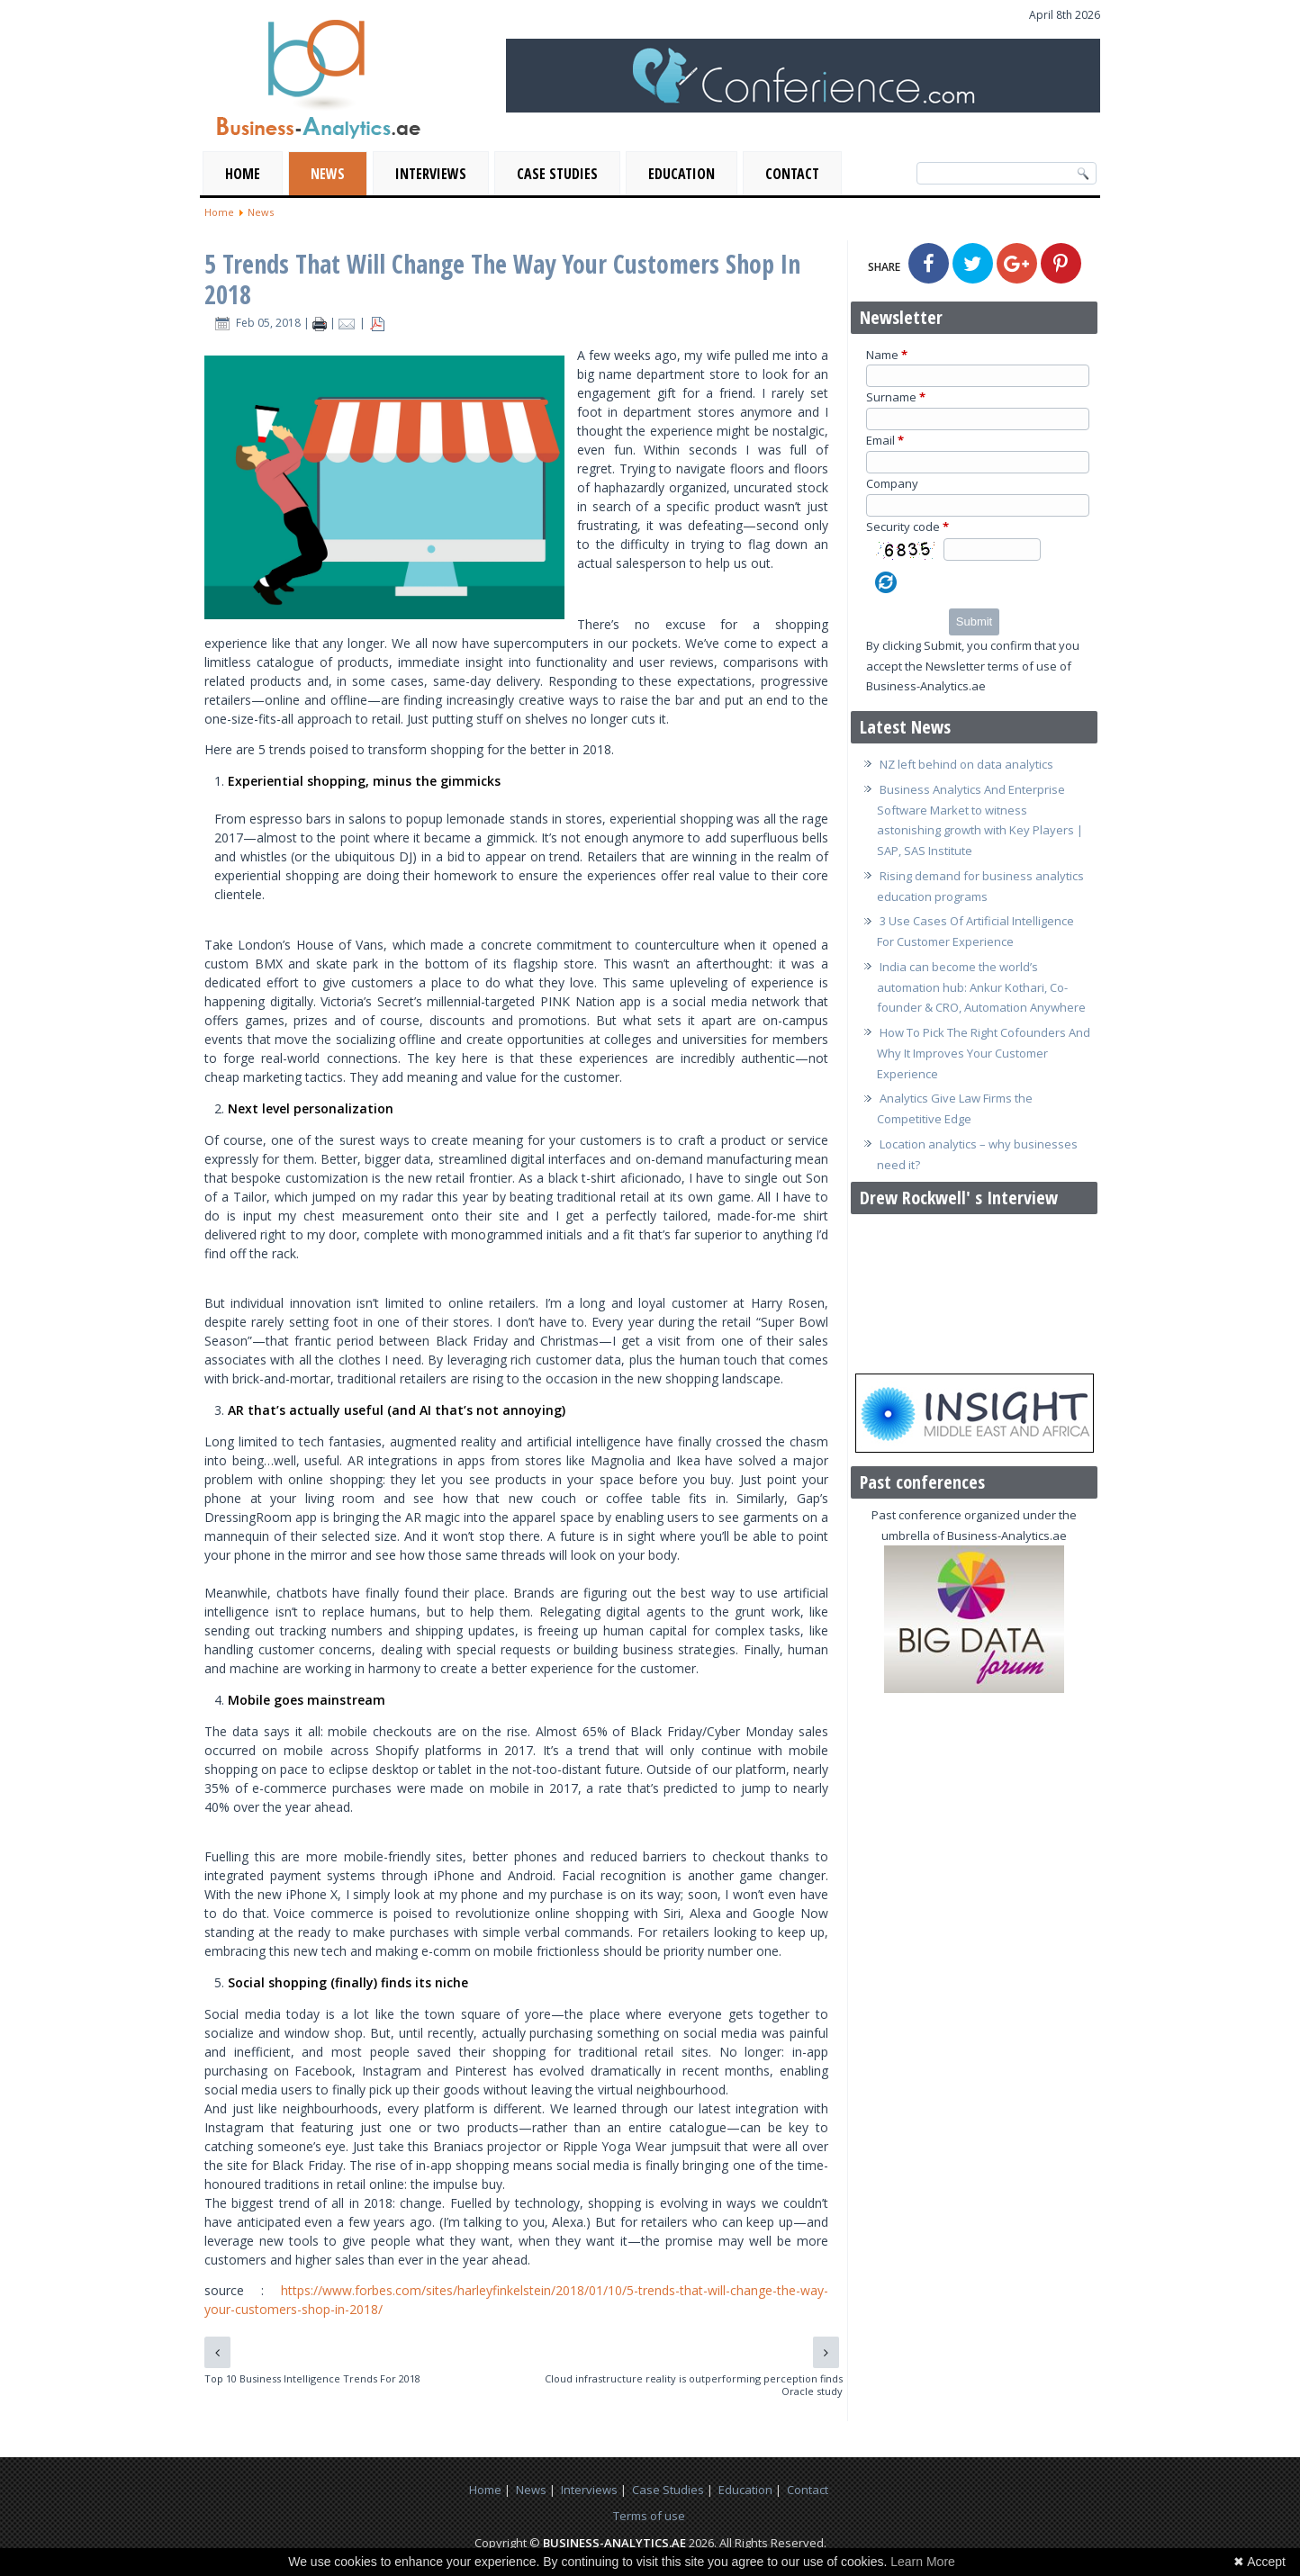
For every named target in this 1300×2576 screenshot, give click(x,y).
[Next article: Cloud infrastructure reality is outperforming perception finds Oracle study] (826, 2352)
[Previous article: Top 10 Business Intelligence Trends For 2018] (217, 2352)
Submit (974, 621)
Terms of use (649, 2516)
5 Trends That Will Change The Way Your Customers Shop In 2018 (502, 279)
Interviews (430, 174)
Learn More (922, 2561)
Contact (792, 174)
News (328, 174)
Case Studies (557, 174)
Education (681, 174)
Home (242, 174)
